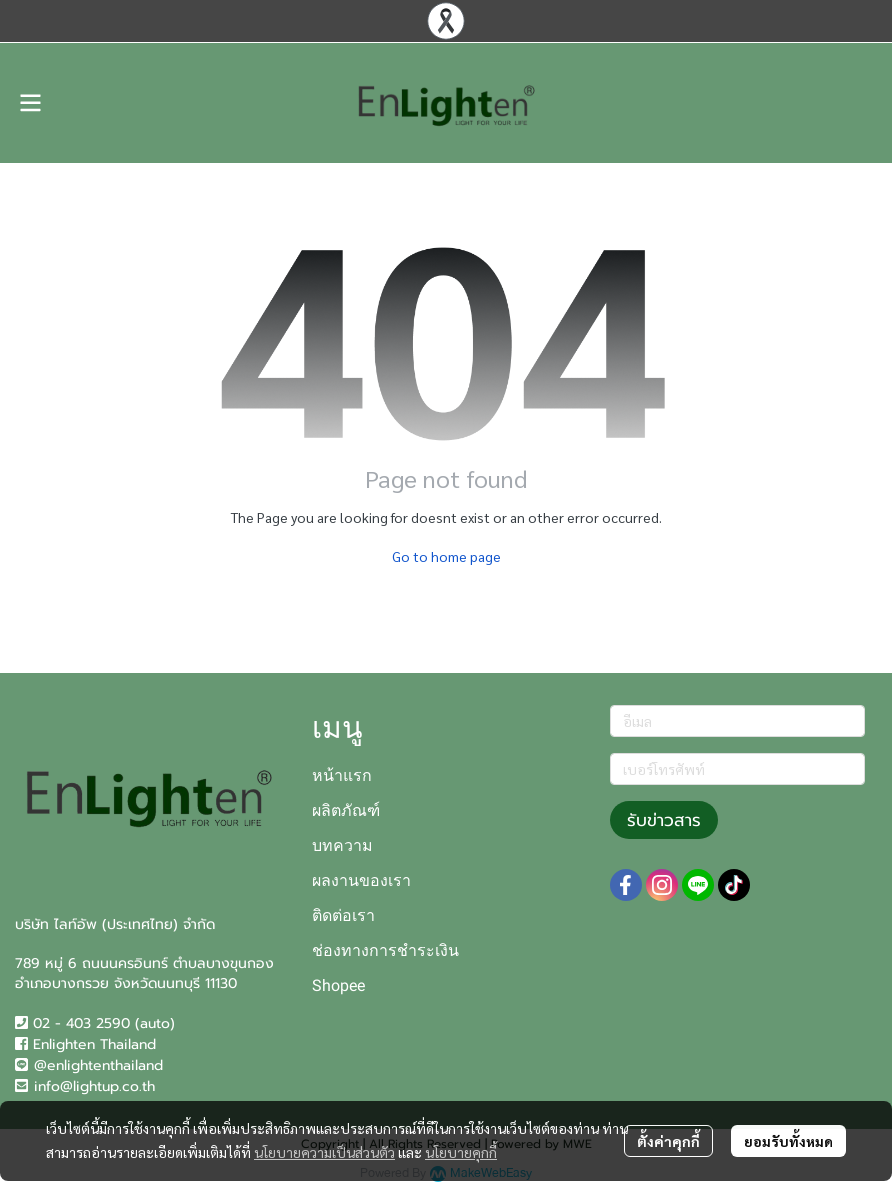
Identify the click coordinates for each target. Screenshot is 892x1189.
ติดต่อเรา (343, 915)
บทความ (342, 845)
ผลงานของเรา (361, 880)
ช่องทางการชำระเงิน (385, 950)
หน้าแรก (342, 775)
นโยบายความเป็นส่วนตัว (324, 1152)
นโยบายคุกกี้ (461, 1152)
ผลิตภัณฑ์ (346, 810)
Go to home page (446, 556)
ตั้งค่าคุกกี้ (668, 1141)
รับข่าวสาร (664, 820)
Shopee (338, 985)
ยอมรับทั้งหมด (788, 1141)
